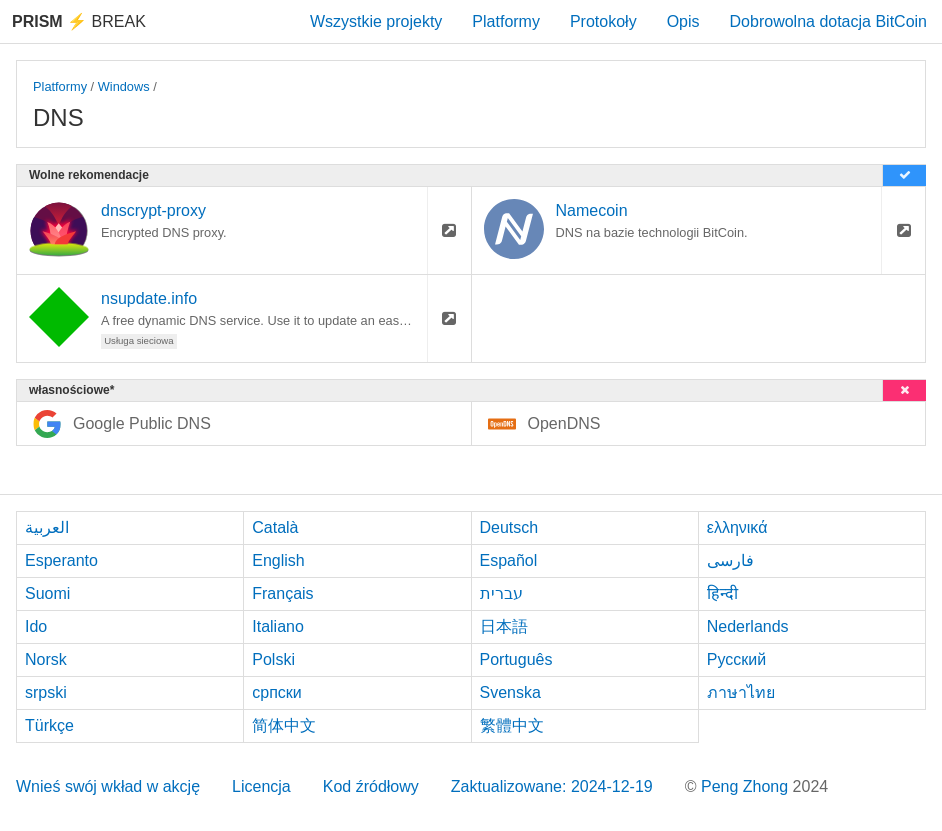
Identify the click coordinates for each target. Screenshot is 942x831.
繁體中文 (512, 725)
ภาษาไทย (741, 692)
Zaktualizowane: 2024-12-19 (552, 786)
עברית (501, 593)
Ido (36, 626)
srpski (46, 692)
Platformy (506, 21)
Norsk (46, 659)
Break (79, 21)
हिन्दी (722, 593)
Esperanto (61, 560)
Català (275, 527)
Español (509, 560)
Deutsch (509, 527)
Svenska (510, 692)
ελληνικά (737, 527)
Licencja (261, 786)
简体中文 (284, 725)
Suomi (47, 593)
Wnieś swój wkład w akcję (108, 786)
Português (516, 659)
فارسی (730, 560)
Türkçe (49, 725)
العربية (47, 527)
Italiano (278, 626)
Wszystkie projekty (376, 21)
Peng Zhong (747, 786)
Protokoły (603, 21)
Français (282, 593)
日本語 (504, 626)
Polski (273, 659)
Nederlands (748, 626)
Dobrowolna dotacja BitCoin (828, 21)
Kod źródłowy (371, 786)
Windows (124, 86)
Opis (683, 21)
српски (277, 692)
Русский (736, 659)
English (278, 560)
